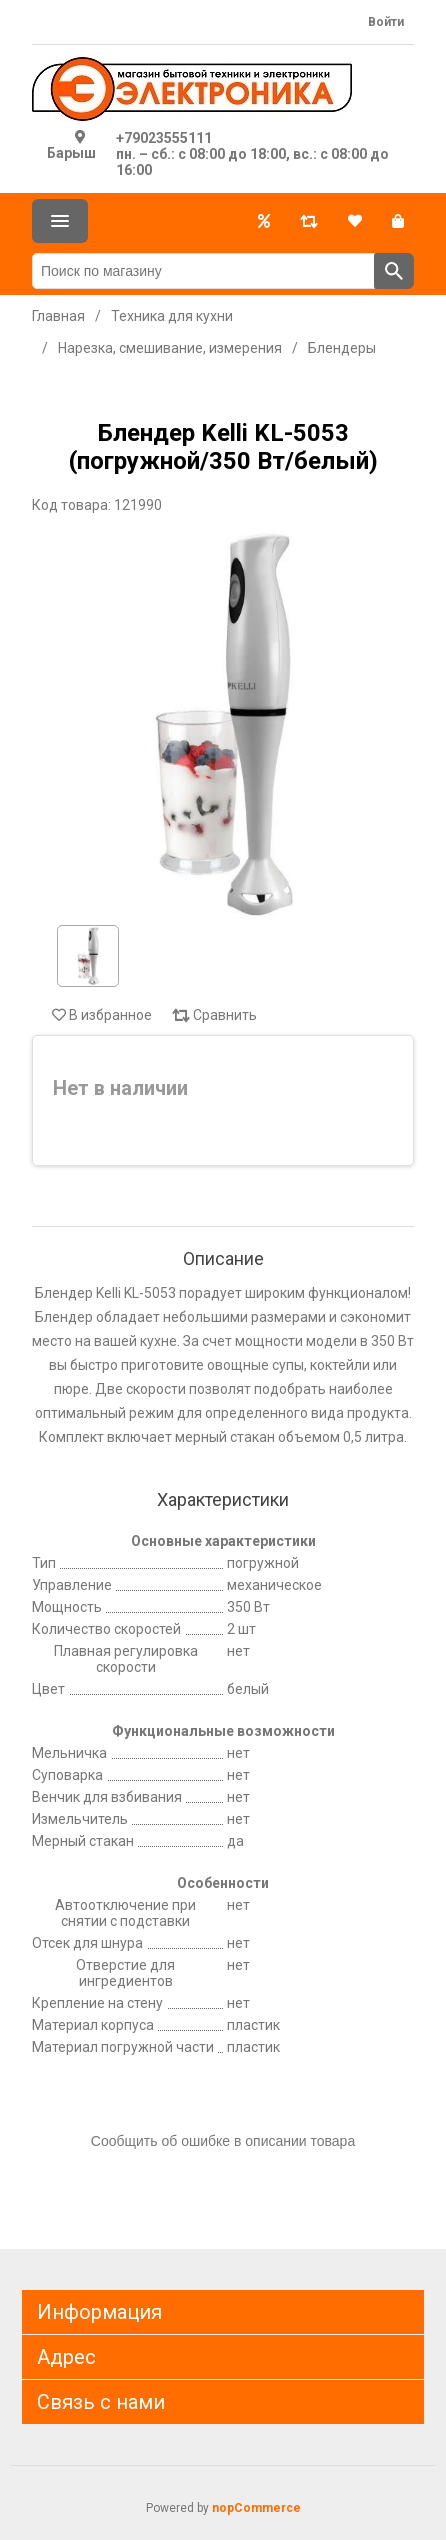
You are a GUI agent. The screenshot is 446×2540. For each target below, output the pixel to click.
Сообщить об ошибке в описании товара (223, 2141)
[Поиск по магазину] (203, 271)
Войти (386, 22)
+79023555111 (164, 138)
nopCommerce (256, 2508)
